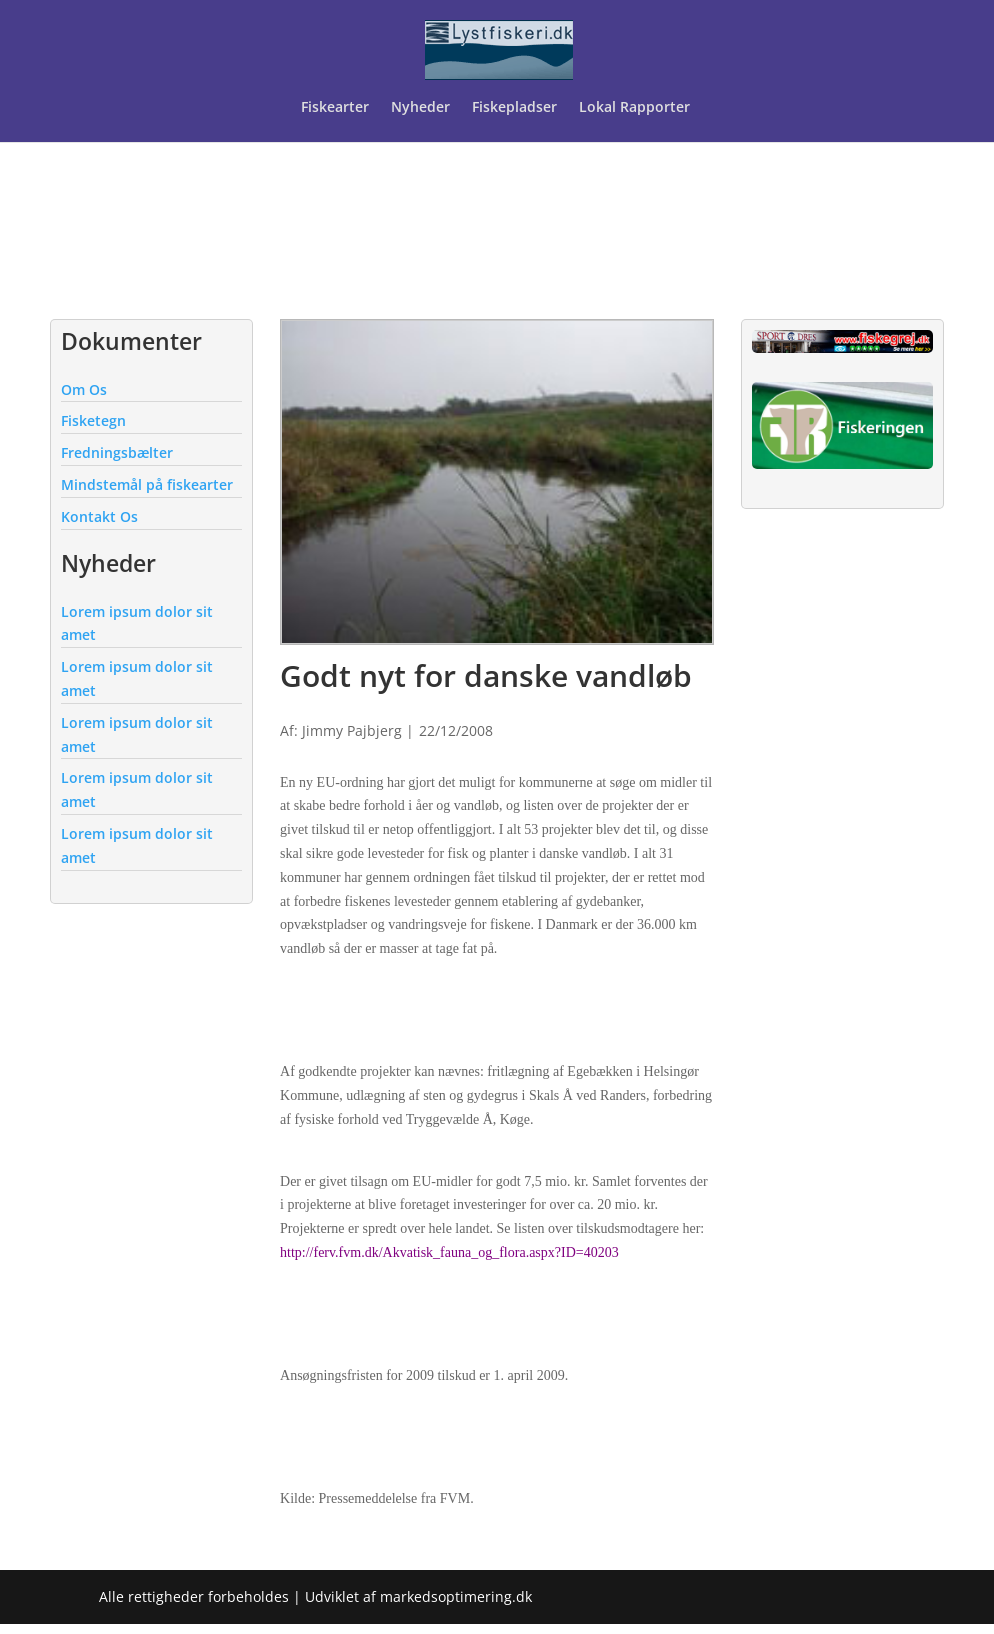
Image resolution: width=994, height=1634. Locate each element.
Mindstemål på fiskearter (147, 484)
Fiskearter (335, 108)
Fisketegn (93, 420)
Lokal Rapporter (636, 108)
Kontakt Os (99, 516)
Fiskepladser (514, 108)
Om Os (84, 389)
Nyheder (420, 108)
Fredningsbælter (117, 452)
